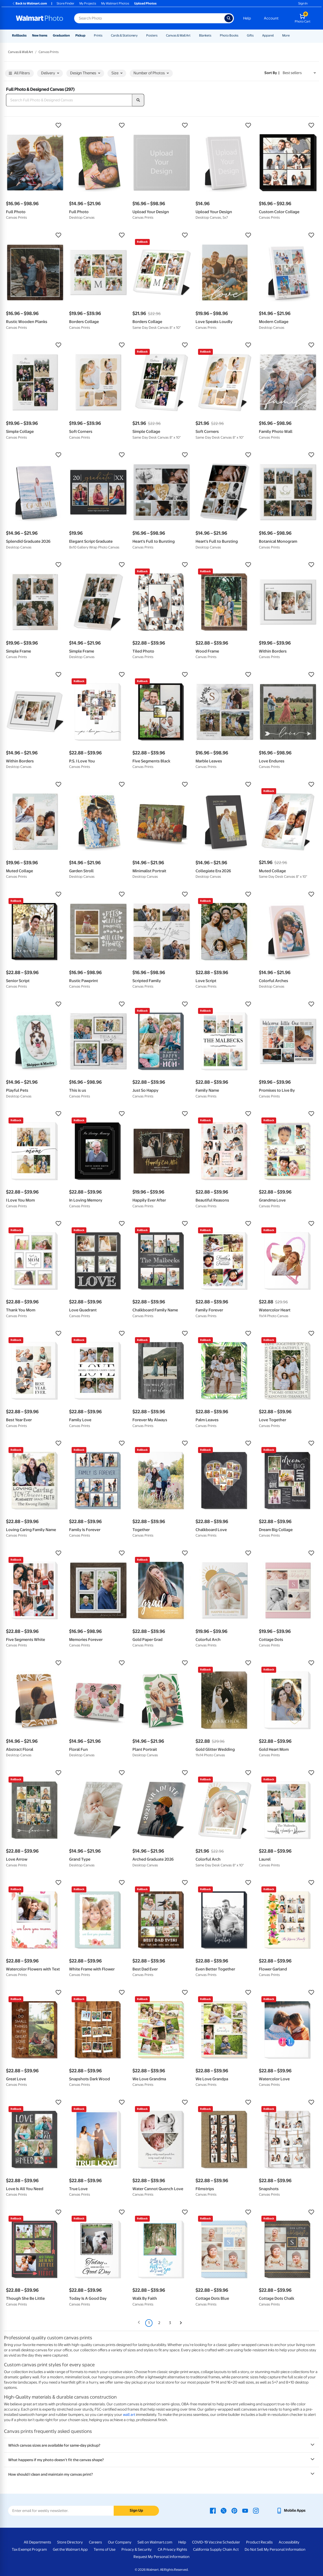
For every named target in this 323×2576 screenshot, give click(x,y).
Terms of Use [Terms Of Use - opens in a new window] (104, 2549)
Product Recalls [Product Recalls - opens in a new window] (259, 2542)
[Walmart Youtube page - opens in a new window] (245, 2510)
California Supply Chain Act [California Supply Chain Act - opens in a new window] (216, 2549)
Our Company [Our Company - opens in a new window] (119, 2542)
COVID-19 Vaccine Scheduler (216, 2542)
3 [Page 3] (170, 2323)
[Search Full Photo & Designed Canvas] (69, 100)
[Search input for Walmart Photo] (149, 18)
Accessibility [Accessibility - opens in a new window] (289, 2542)
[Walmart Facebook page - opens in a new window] (213, 2510)
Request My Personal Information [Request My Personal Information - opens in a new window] (161, 2556)
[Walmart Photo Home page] (39, 18)
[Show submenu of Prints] (104, 35)
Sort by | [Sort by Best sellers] (271, 73)
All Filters (19, 73)
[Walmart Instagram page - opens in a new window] (256, 2510)
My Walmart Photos (115, 3)
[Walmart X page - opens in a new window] (224, 2510)
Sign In (302, 3)
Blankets (205, 35)
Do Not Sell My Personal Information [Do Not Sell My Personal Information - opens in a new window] (275, 2549)
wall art (129, 2414)
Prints (98, 35)
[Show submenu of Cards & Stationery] (139, 35)
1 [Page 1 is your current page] (148, 2323)
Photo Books (229, 35)
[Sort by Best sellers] (299, 73)
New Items (39, 35)
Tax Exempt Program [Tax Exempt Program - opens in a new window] (29, 2549)
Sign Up (136, 2510)
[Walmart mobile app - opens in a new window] (290, 2510)
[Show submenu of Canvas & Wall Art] (192, 35)
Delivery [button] (50, 73)
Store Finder (65, 3)
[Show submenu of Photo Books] (240, 35)
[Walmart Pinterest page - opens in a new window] (234, 2510)
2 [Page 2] (159, 2323)
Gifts (250, 35)
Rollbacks (19, 35)
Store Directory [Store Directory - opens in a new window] (70, 2542)
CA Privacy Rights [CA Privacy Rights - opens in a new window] (172, 2549)
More (286, 35)
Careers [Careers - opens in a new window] (95, 2542)
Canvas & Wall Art (178, 35)
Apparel (268, 35)
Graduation (61, 35)
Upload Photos (145, 3)
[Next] (181, 2323)
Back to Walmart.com (29, 3)
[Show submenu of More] (291, 35)
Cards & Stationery (124, 35)
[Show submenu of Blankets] (213, 35)
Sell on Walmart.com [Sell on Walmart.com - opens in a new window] (154, 2542)
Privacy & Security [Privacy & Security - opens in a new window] (136, 2549)
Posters (151, 35)
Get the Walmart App (70, 2549)
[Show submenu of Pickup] (87, 35)
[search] (138, 100)
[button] (35, 125)
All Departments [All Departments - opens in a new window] (37, 2542)
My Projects (87, 3)
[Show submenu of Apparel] (275, 35)
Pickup (80, 35)
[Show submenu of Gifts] (255, 35)
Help (247, 18)
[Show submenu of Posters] (159, 35)
